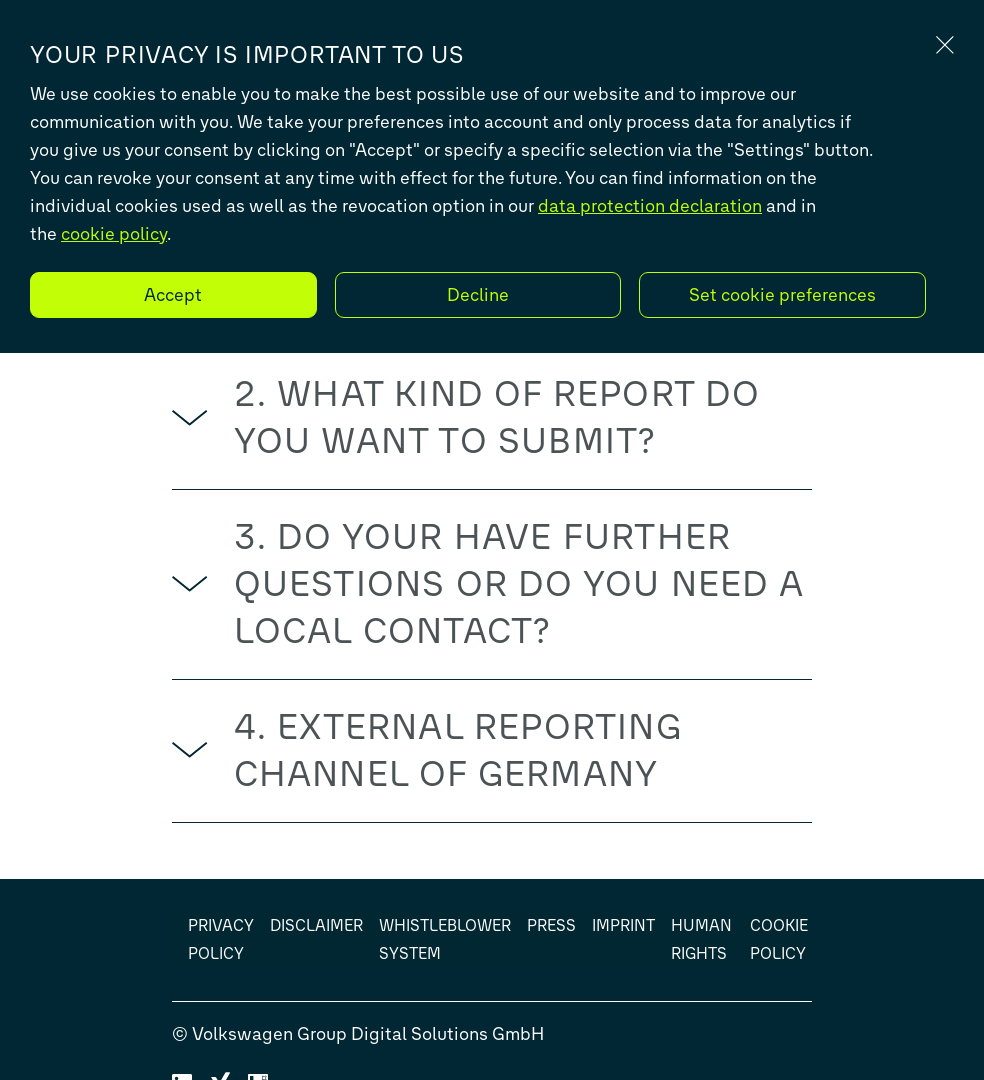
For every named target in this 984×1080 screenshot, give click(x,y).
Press (551, 925)
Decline (478, 295)
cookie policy (114, 234)
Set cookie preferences (782, 295)
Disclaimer (316, 925)
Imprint (623, 925)
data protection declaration (650, 206)
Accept (173, 295)
